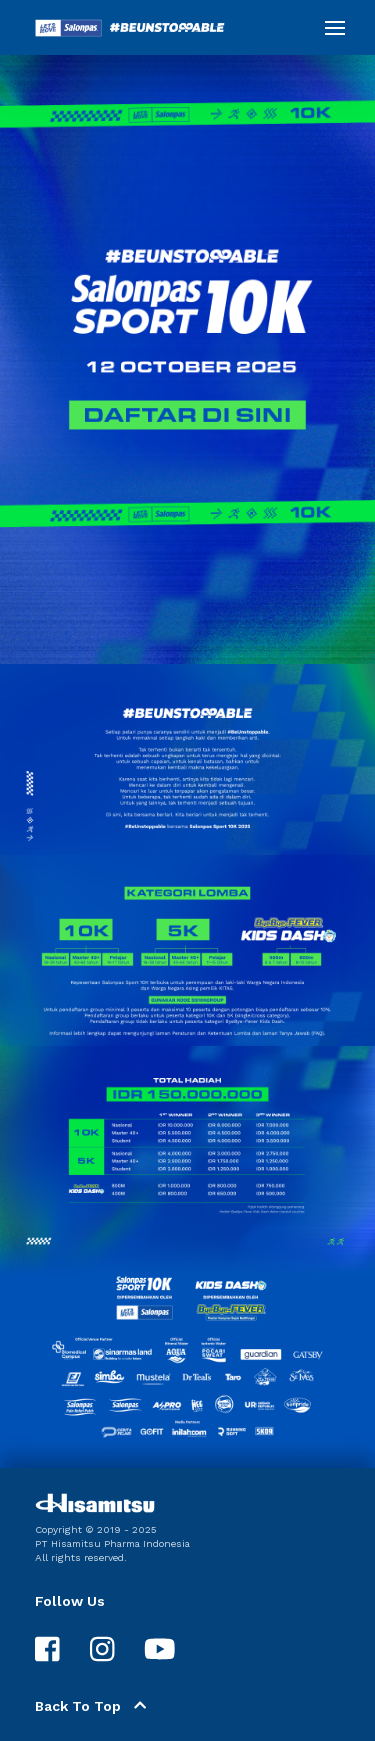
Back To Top (90, 1706)
